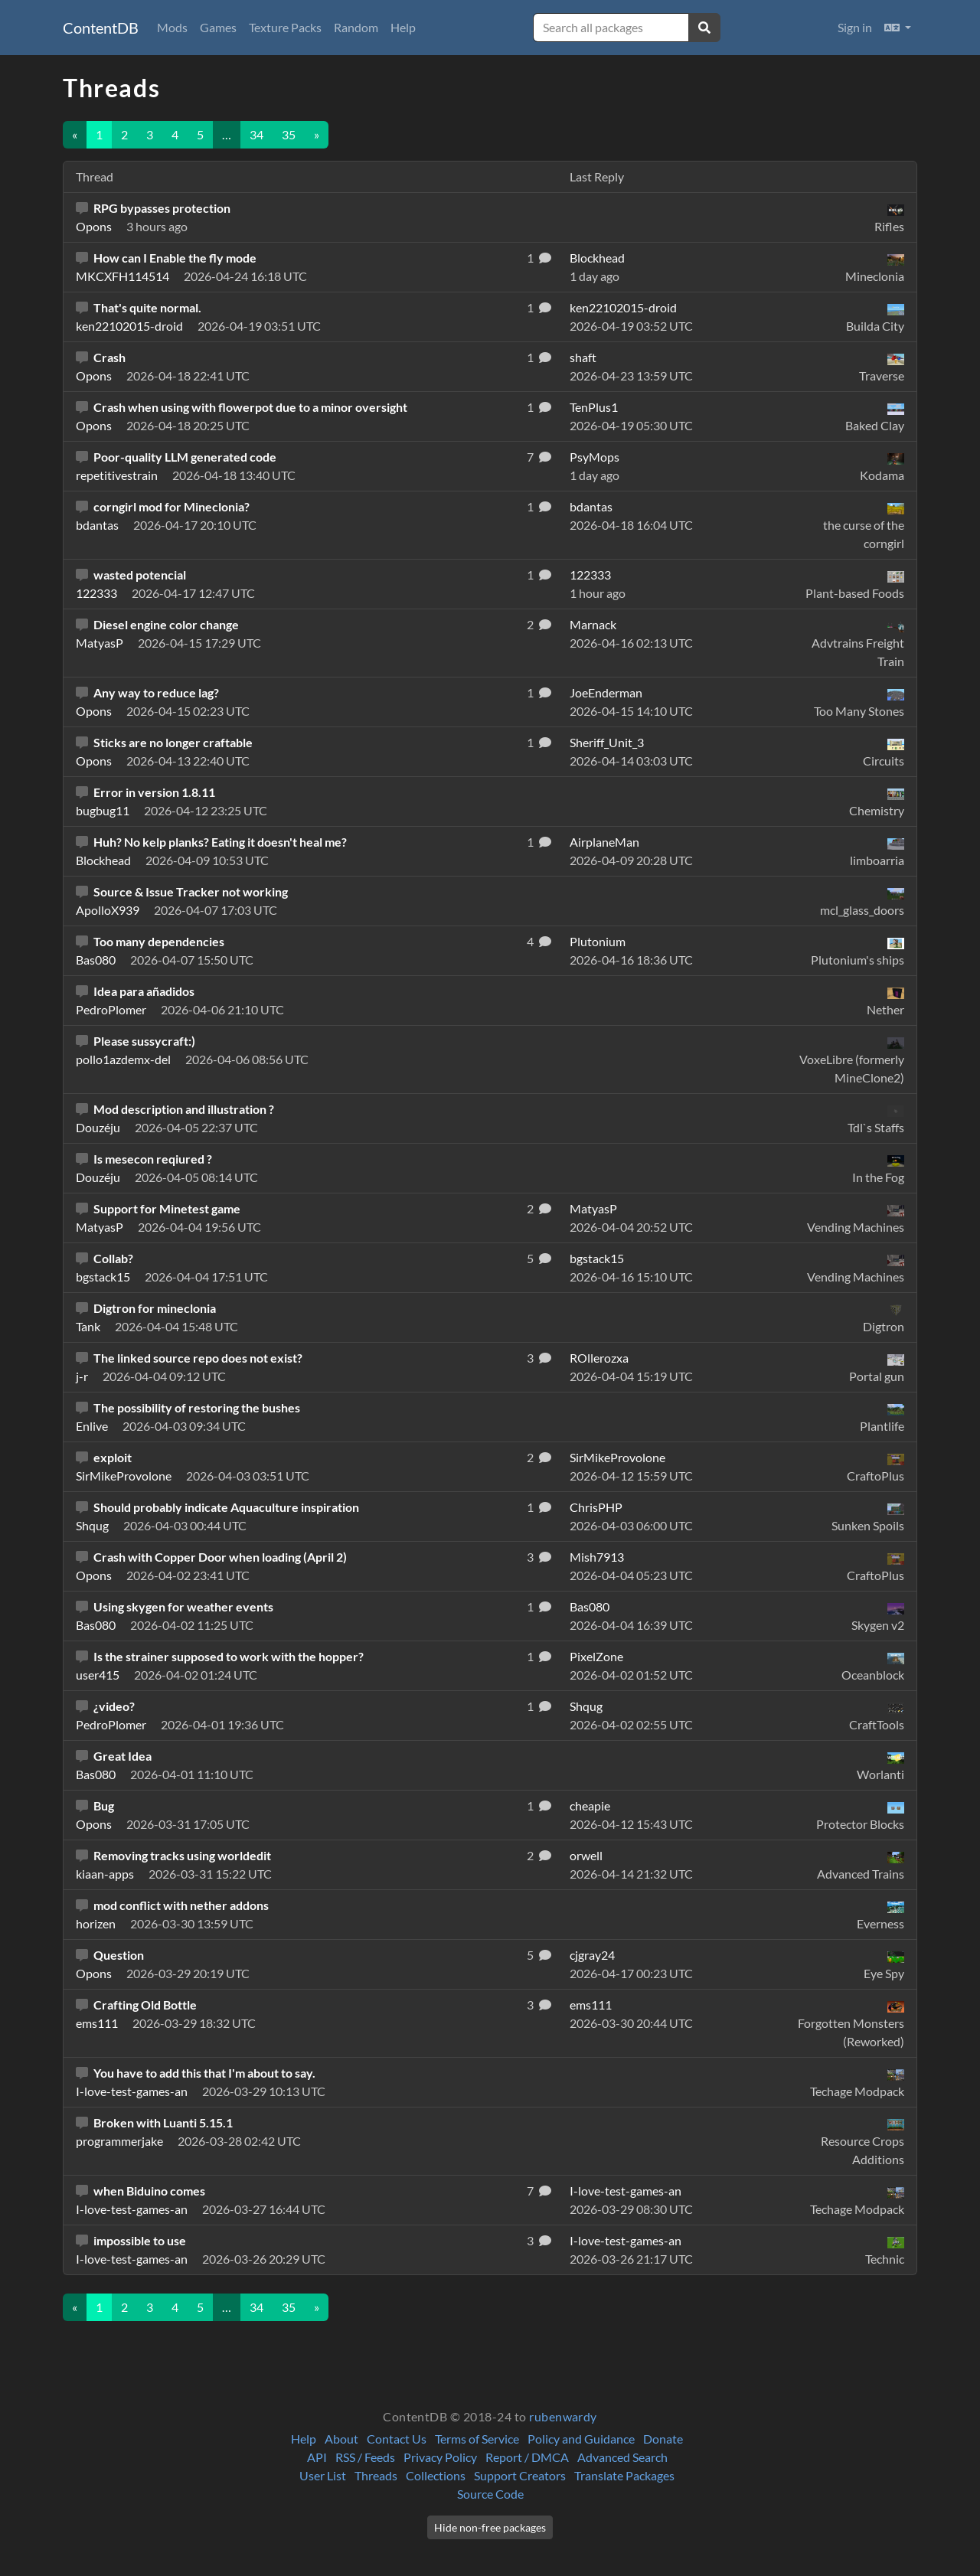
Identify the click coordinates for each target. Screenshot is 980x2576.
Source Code (490, 2493)
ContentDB (101, 27)
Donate (663, 2438)
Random (356, 27)
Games (218, 27)
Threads (375, 2475)
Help (403, 27)
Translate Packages (624, 2475)
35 (289, 134)
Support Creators (520, 2475)
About (341, 2438)
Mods (172, 27)
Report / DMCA (527, 2457)
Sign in (855, 27)
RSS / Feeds (365, 2457)
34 (256, 134)
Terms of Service (477, 2438)
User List (322, 2475)
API (317, 2457)
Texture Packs (285, 27)
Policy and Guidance (581, 2438)
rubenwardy (563, 2416)
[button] (897, 27)
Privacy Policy (440, 2457)
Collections (436, 2475)
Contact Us (396, 2438)
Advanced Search (622, 2457)
